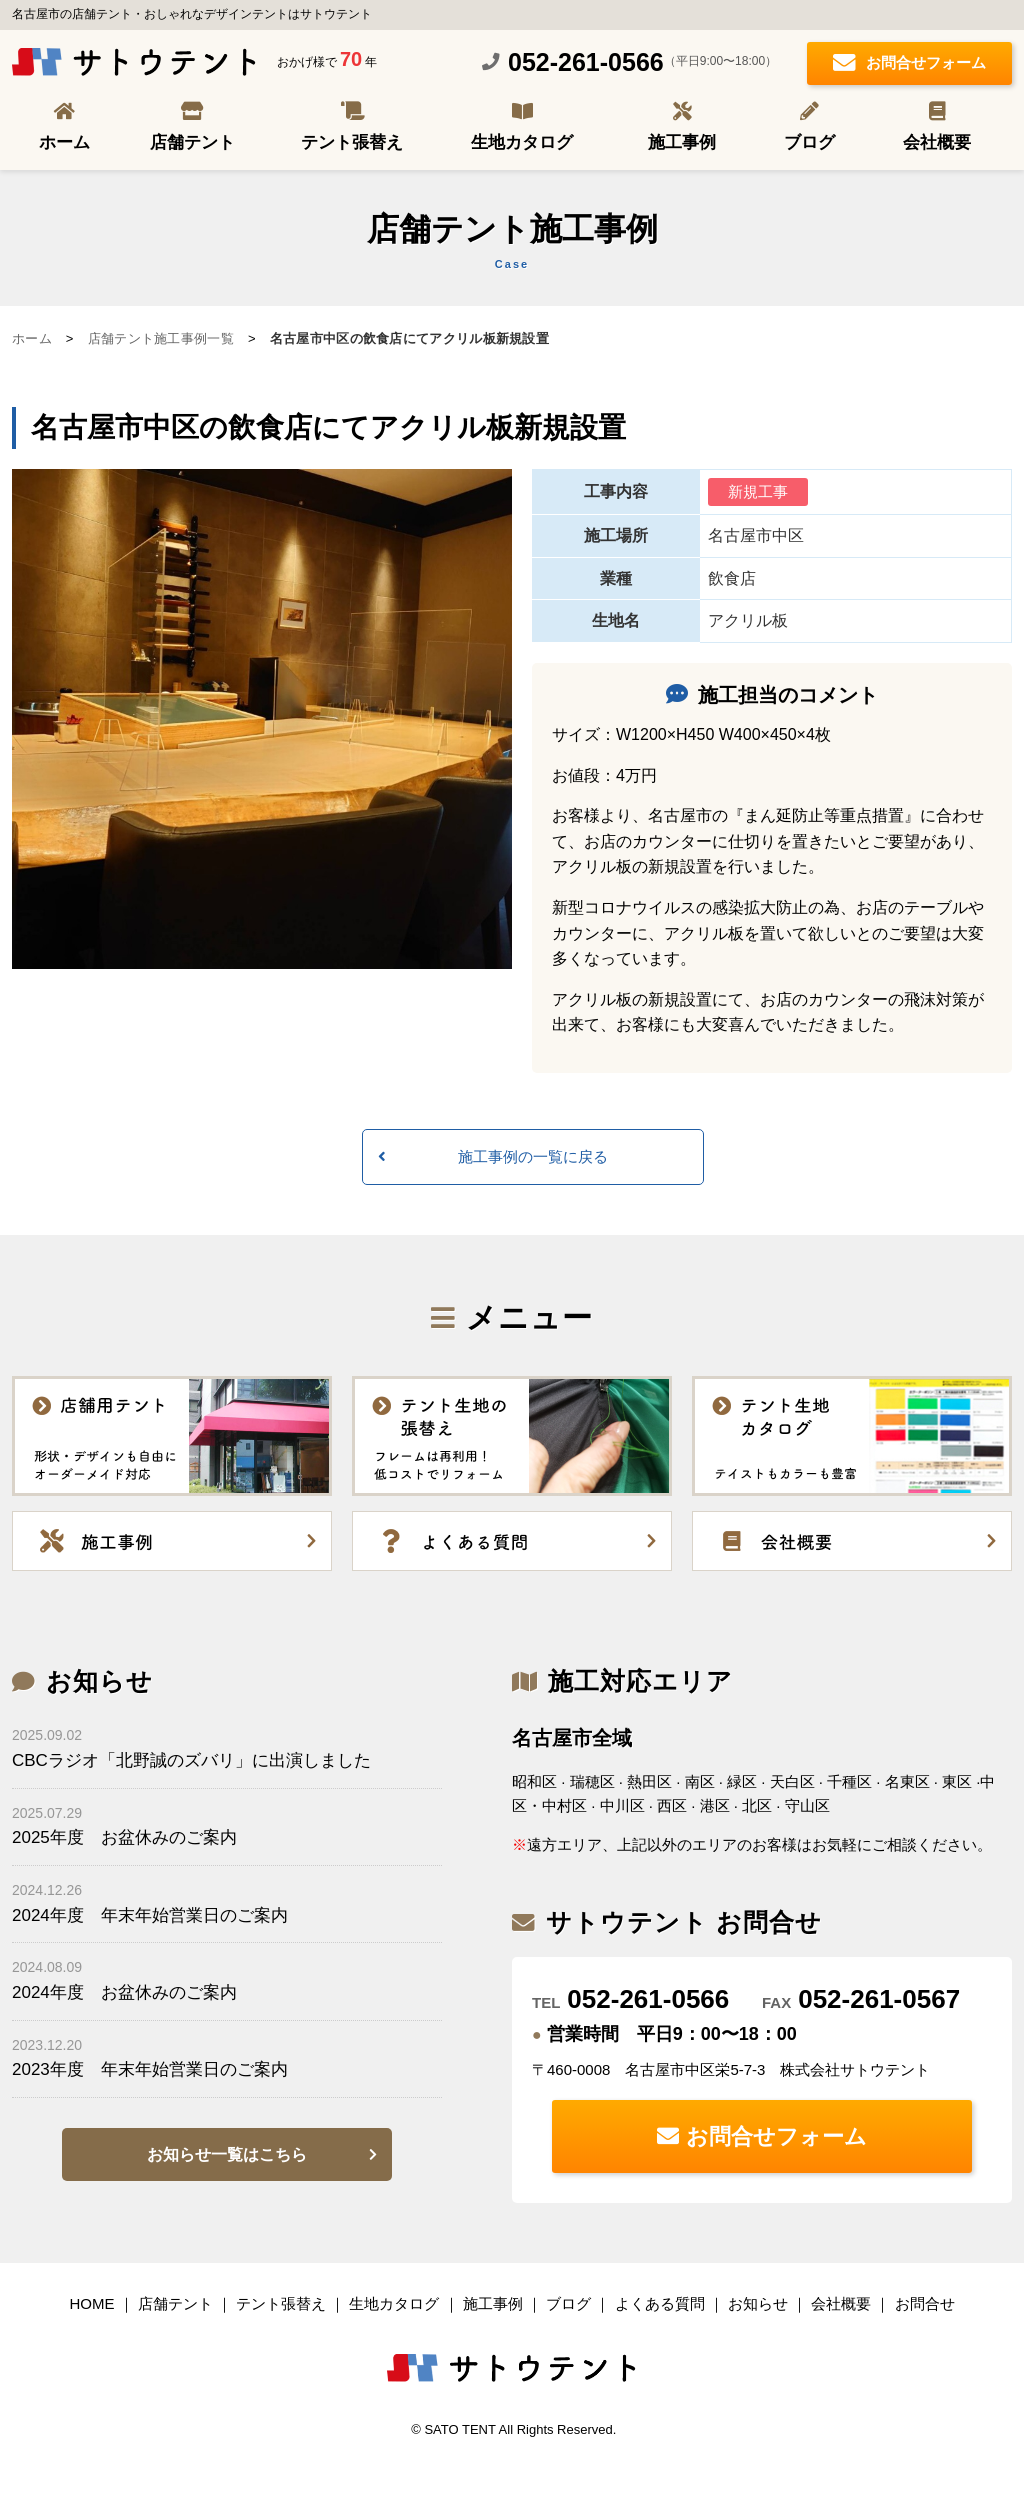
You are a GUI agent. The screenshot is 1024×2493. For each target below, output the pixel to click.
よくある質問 (660, 2303)
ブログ (809, 142)
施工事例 (682, 142)
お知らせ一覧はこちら (227, 2154)
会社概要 (937, 142)
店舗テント (192, 142)
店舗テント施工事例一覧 (161, 338)
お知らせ (758, 2303)
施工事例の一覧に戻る (533, 1156)
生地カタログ (522, 142)
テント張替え (352, 142)
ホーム (64, 142)
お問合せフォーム (909, 64)
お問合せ (925, 2303)
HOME (91, 2303)
